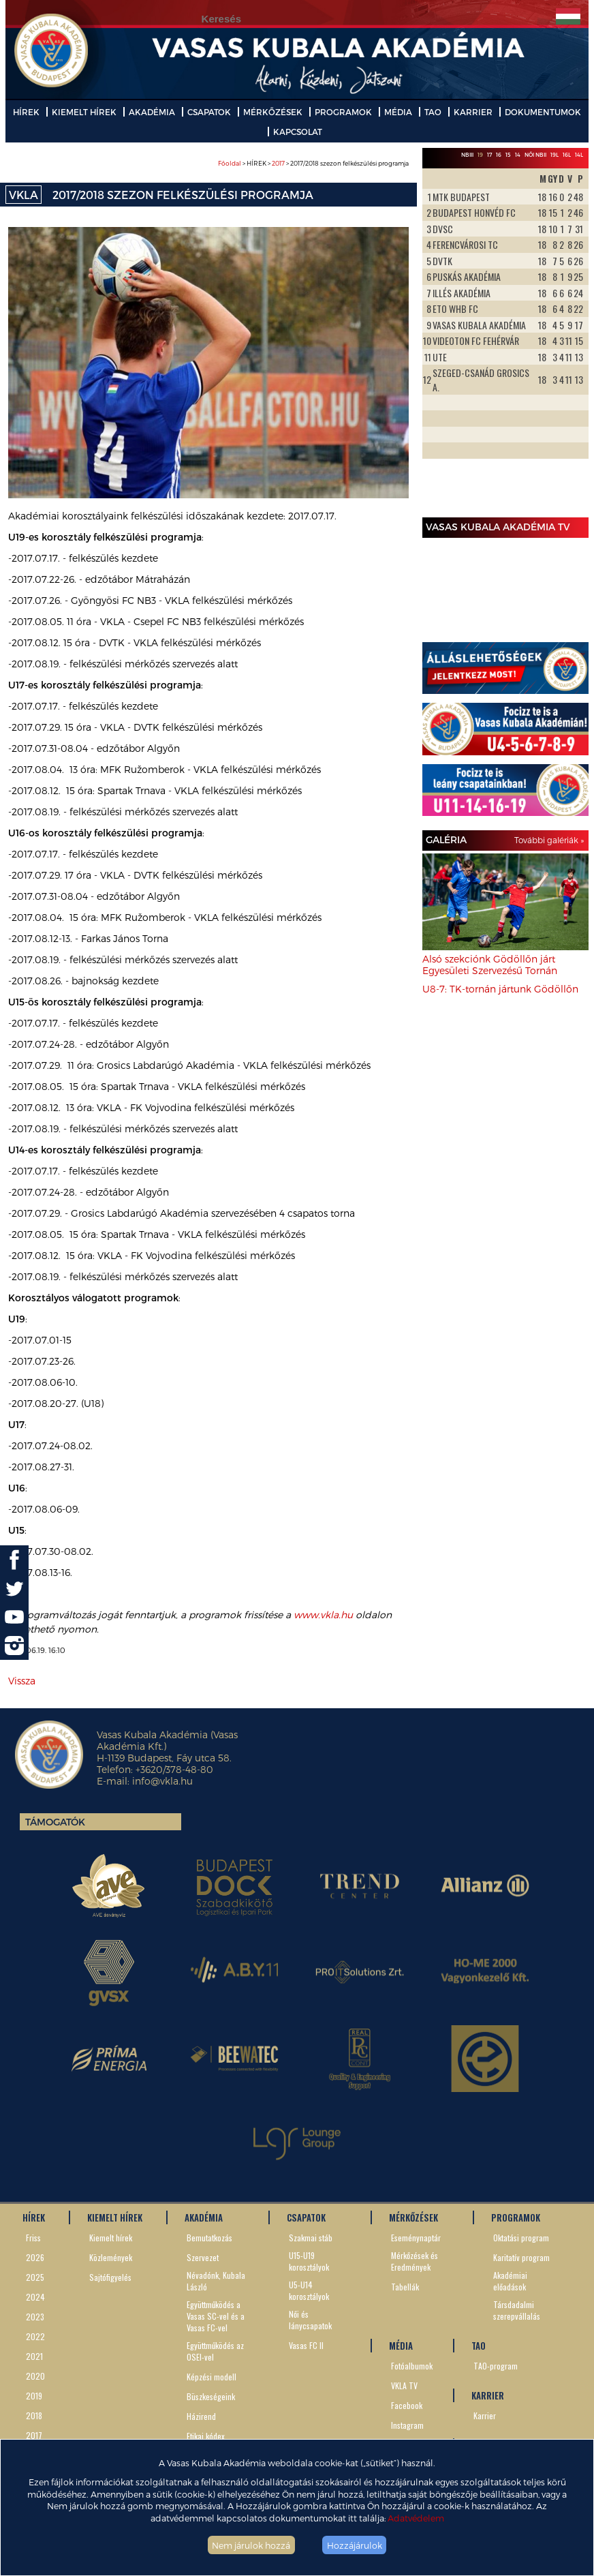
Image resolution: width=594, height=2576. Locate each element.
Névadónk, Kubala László (216, 2280)
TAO (432, 112)
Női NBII (535, 154)
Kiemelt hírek (110, 2237)
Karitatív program (521, 2257)
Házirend (201, 2416)
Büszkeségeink (211, 2396)
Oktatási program (521, 2237)
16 (498, 154)
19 (480, 154)
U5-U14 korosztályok (309, 2290)
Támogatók (55, 1822)
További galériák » (549, 840)
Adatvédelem (416, 2518)
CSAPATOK (209, 112)
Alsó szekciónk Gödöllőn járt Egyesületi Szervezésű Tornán (489, 964)
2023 (35, 2316)
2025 (35, 2277)
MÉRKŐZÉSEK (272, 112)
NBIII (467, 154)
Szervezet (203, 2257)
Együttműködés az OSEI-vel (215, 2351)
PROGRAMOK (343, 112)
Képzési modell (211, 2376)
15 (508, 154)
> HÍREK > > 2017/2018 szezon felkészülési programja (313, 163)
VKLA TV (404, 2385)
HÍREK (26, 112)
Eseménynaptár (416, 2237)
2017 (278, 163)
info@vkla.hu (162, 1781)
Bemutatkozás (209, 2237)
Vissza (21, 1680)
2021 (34, 2356)
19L (554, 154)
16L (567, 154)
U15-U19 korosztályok (309, 2261)
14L (579, 154)
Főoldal (229, 163)
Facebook (406, 2405)
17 (489, 154)
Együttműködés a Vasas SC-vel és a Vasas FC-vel (216, 2316)
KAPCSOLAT (297, 131)
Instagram (407, 2425)
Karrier (484, 2415)
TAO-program (495, 2366)
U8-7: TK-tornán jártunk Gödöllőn (500, 989)
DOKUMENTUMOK (543, 112)
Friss (33, 2237)
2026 (35, 2257)
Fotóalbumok (412, 2366)
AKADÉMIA (152, 112)
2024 (35, 2297)
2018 (34, 2415)
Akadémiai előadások (510, 2280)
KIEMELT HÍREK (84, 112)
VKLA (23, 194)
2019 (34, 2395)
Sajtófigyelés (110, 2277)
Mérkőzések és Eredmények (414, 2261)
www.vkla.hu (323, 1614)
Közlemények (110, 2257)
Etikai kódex (206, 2436)
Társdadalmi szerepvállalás (516, 2310)
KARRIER (473, 112)
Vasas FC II (306, 2345)
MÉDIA (398, 112)
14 (517, 154)
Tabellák (405, 2286)
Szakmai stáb (310, 2237)
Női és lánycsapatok (310, 2319)
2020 (35, 2376)
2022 (35, 2336)
